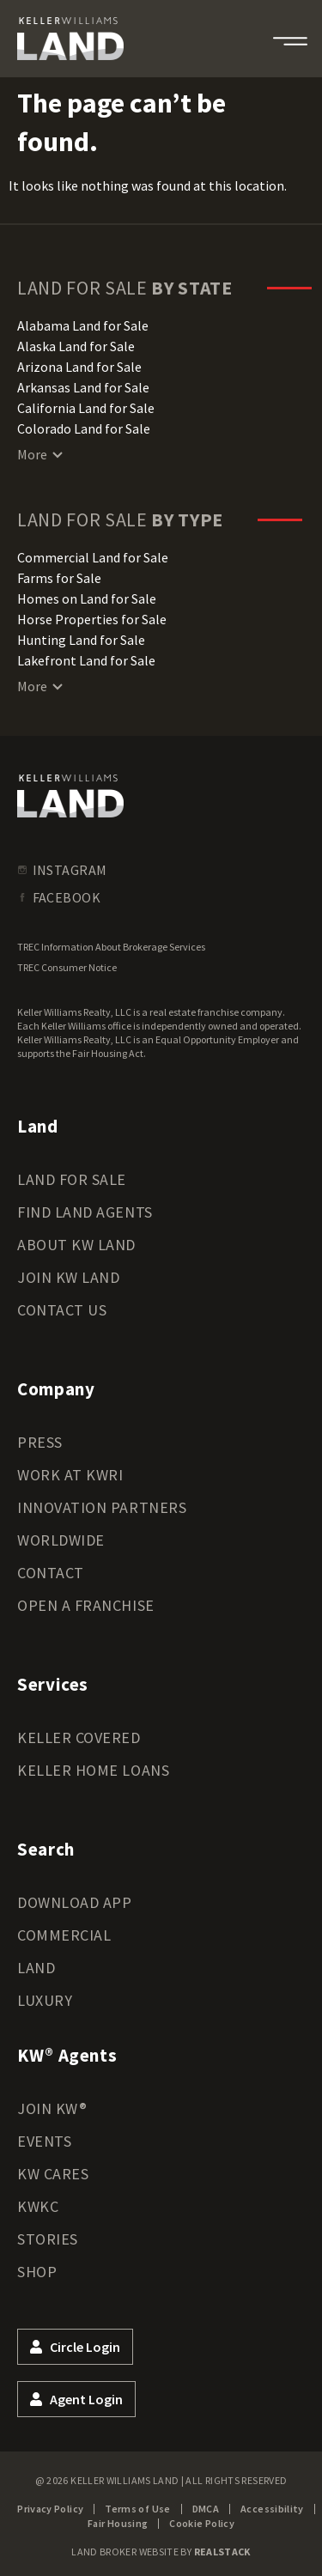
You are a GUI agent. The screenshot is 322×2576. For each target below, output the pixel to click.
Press (40, 1442)
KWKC (37, 2206)
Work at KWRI (70, 1475)
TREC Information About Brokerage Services (111, 946)
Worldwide (61, 1540)
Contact (50, 1573)
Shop (37, 2271)
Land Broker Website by (161, 2551)
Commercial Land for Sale (92, 557)
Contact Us (61, 1310)
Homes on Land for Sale (86, 598)
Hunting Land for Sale (81, 639)
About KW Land (76, 1245)
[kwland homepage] (70, 796)
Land (36, 1968)
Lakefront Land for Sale (86, 660)
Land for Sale (71, 1179)
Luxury (44, 2000)
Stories (47, 2239)
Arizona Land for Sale (79, 366)
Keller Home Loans (93, 1770)
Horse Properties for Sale (92, 619)
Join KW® (52, 2108)
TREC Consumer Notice (67, 967)
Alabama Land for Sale (83, 325)
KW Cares (52, 2174)
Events (44, 2141)
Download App (74, 1902)
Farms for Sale (59, 577)
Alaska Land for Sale (76, 346)
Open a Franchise (86, 1605)
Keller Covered (79, 1737)
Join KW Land (68, 1277)
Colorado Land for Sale (83, 428)
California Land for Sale (86, 407)
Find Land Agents (85, 1212)
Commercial (64, 1935)
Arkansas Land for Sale (83, 387)
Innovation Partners (101, 1507)
